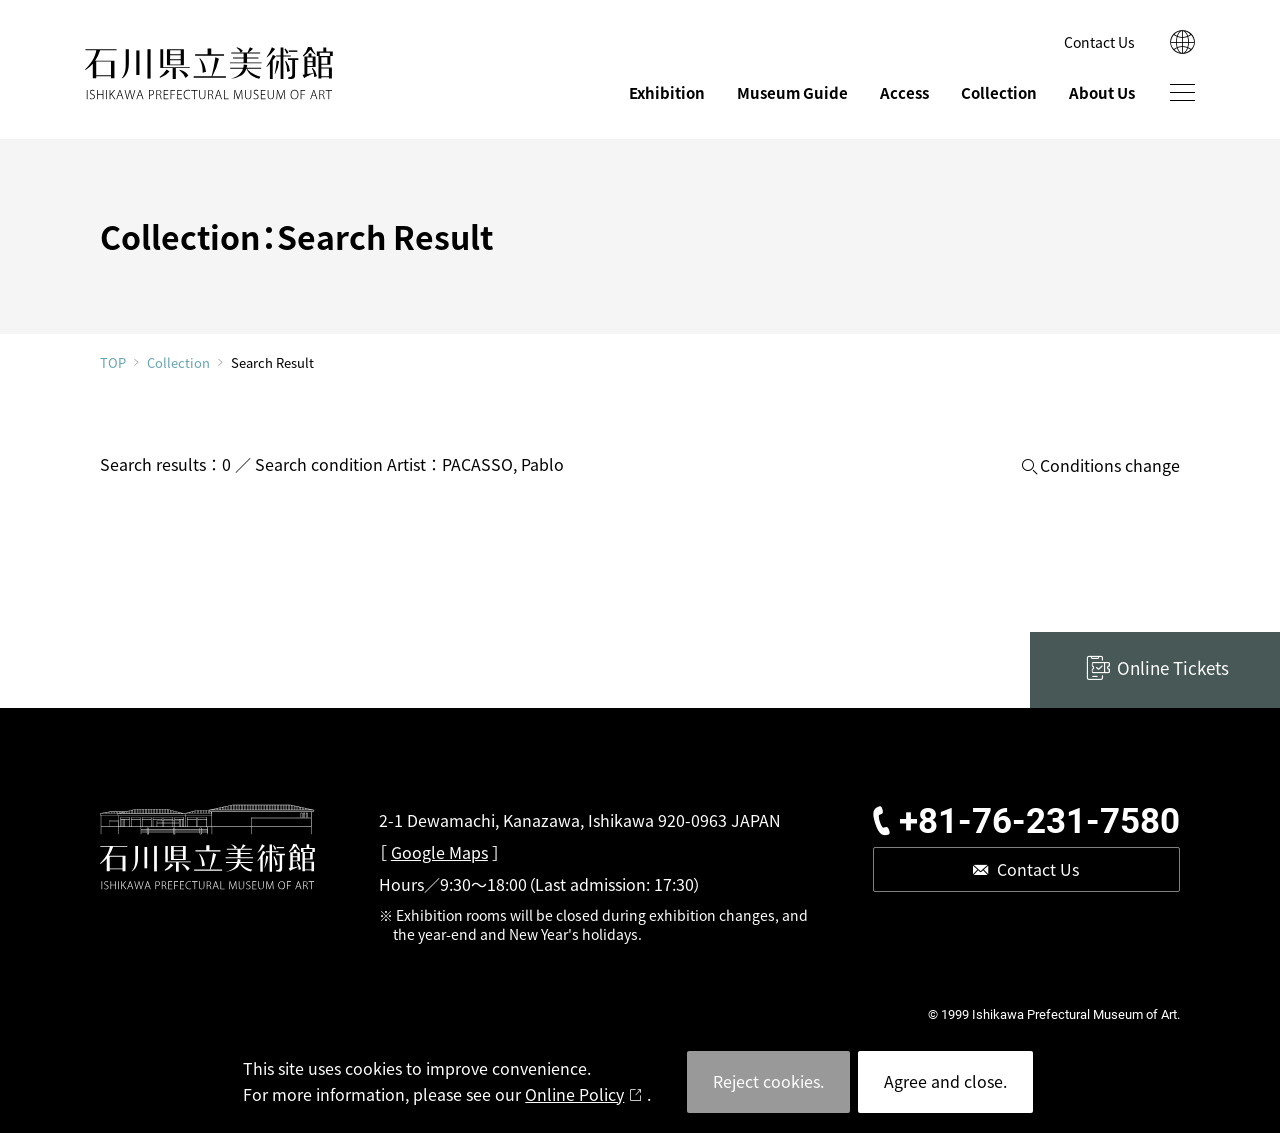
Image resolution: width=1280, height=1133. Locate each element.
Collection (999, 92)
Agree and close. (945, 1081)
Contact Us (1099, 42)
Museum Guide (792, 92)
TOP (113, 362)
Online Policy (574, 1094)
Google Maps (439, 852)
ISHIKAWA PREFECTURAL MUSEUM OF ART (210, 73)
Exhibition (667, 92)
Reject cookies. (768, 1081)
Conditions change (1110, 465)
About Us (1102, 92)
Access (904, 92)
